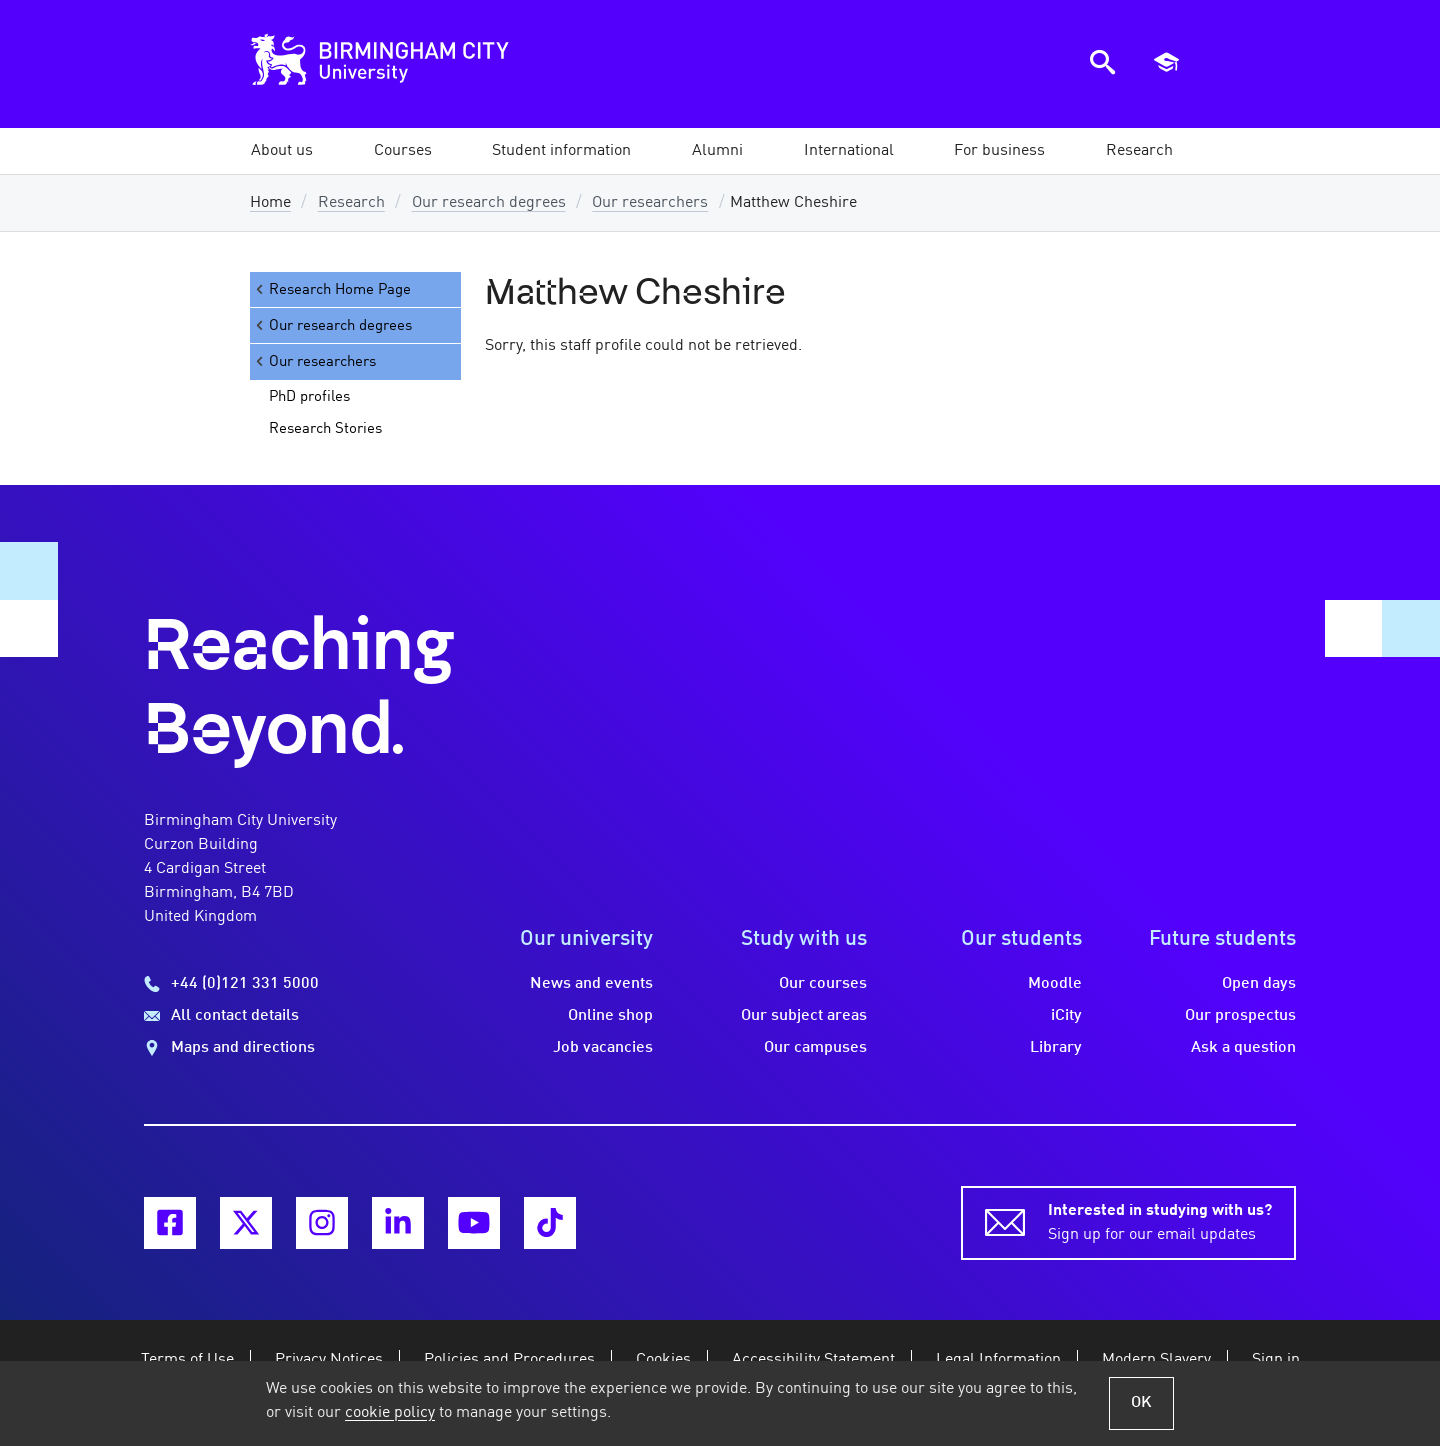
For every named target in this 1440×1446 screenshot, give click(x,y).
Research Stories (325, 429)
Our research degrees (489, 203)
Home (270, 203)
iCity (1066, 1016)
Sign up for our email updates (1160, 1221)
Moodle (1055, 984)
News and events (591, 984)
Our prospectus (1240, 1016)
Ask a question (1243, 1048)
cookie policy (390, 1413)
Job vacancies (603, 1048)
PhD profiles (309, 397)
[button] (282, 151)
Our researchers (650, 203)
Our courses (823, 984)
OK (1141, 1403)
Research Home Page (332, 289)
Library (1056, 1048)
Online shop (610, 1016)
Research (351, 203)
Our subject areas (804, 1016)
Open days (1259, 984)
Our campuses (815, 1048)
